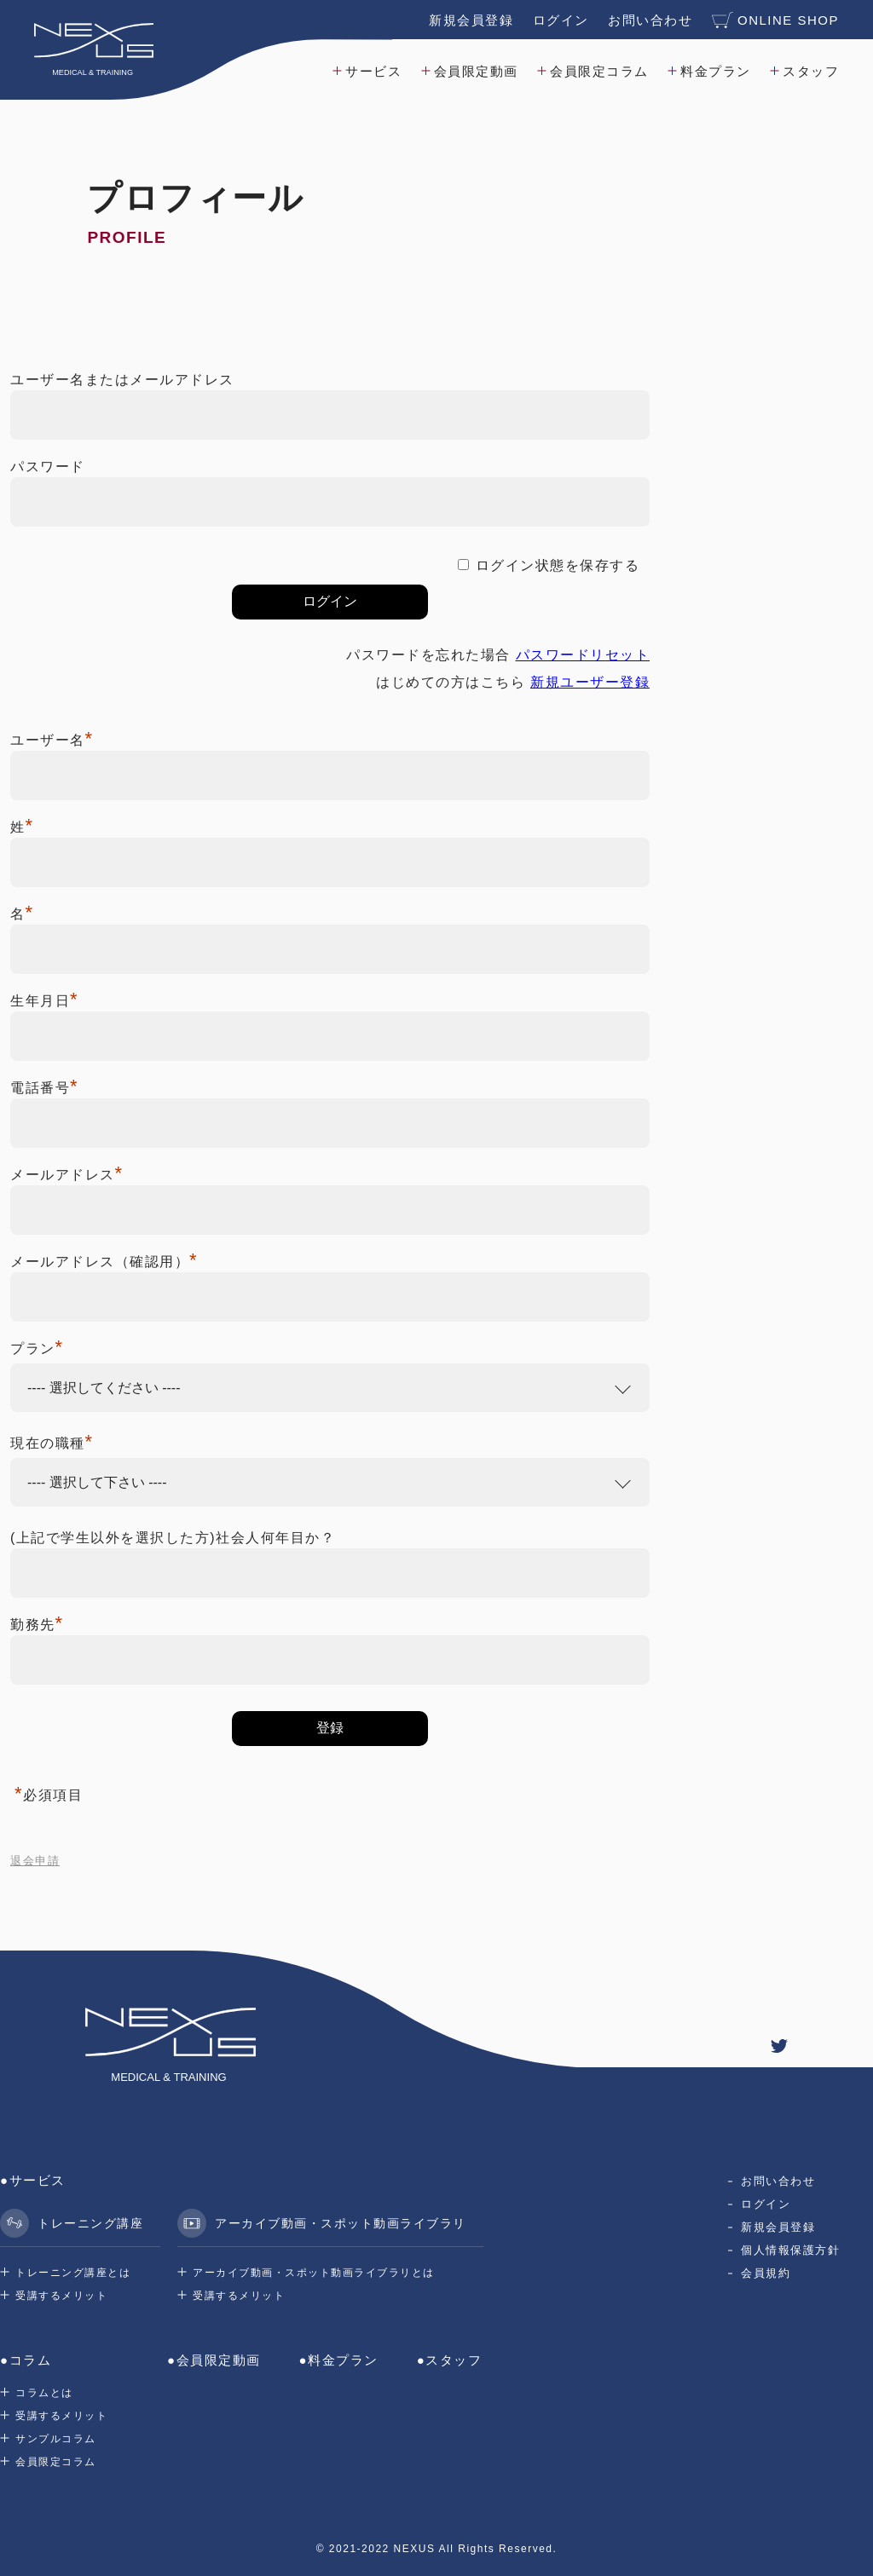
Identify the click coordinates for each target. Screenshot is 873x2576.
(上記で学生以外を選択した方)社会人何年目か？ (172, 1537)
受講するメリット (61, 2296)
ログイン (561, 20)
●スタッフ (450, 2360)
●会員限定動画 (214, 2360)
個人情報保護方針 (790, 2250)
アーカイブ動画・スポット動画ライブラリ (321, 2223)
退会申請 (35, 1860)
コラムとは (44, 2393)
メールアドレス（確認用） (104, 1261)
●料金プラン (339, 2360)
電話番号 (44, 1088)
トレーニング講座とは (72, 2273)
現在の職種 (52, 1443)
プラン (37, 1348)
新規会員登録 (471, 20)
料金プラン (715, 71)
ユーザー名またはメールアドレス (122, 379)
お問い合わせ (650, 20)
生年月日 (44, 1001)
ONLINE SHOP (775, 20)
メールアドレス (67, 1174)
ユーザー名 (52, 740)
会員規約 (765, 2273)
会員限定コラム (599, 71)
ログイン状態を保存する (558, 565)
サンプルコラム (55, 2439)
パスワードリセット (583, 655)
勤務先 (37, 1624)
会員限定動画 (476, 71)
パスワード (47, 466)
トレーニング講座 (71, 2223)
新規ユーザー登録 (590, 682)
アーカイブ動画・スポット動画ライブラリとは (314, 2273)
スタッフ (811, 71)
